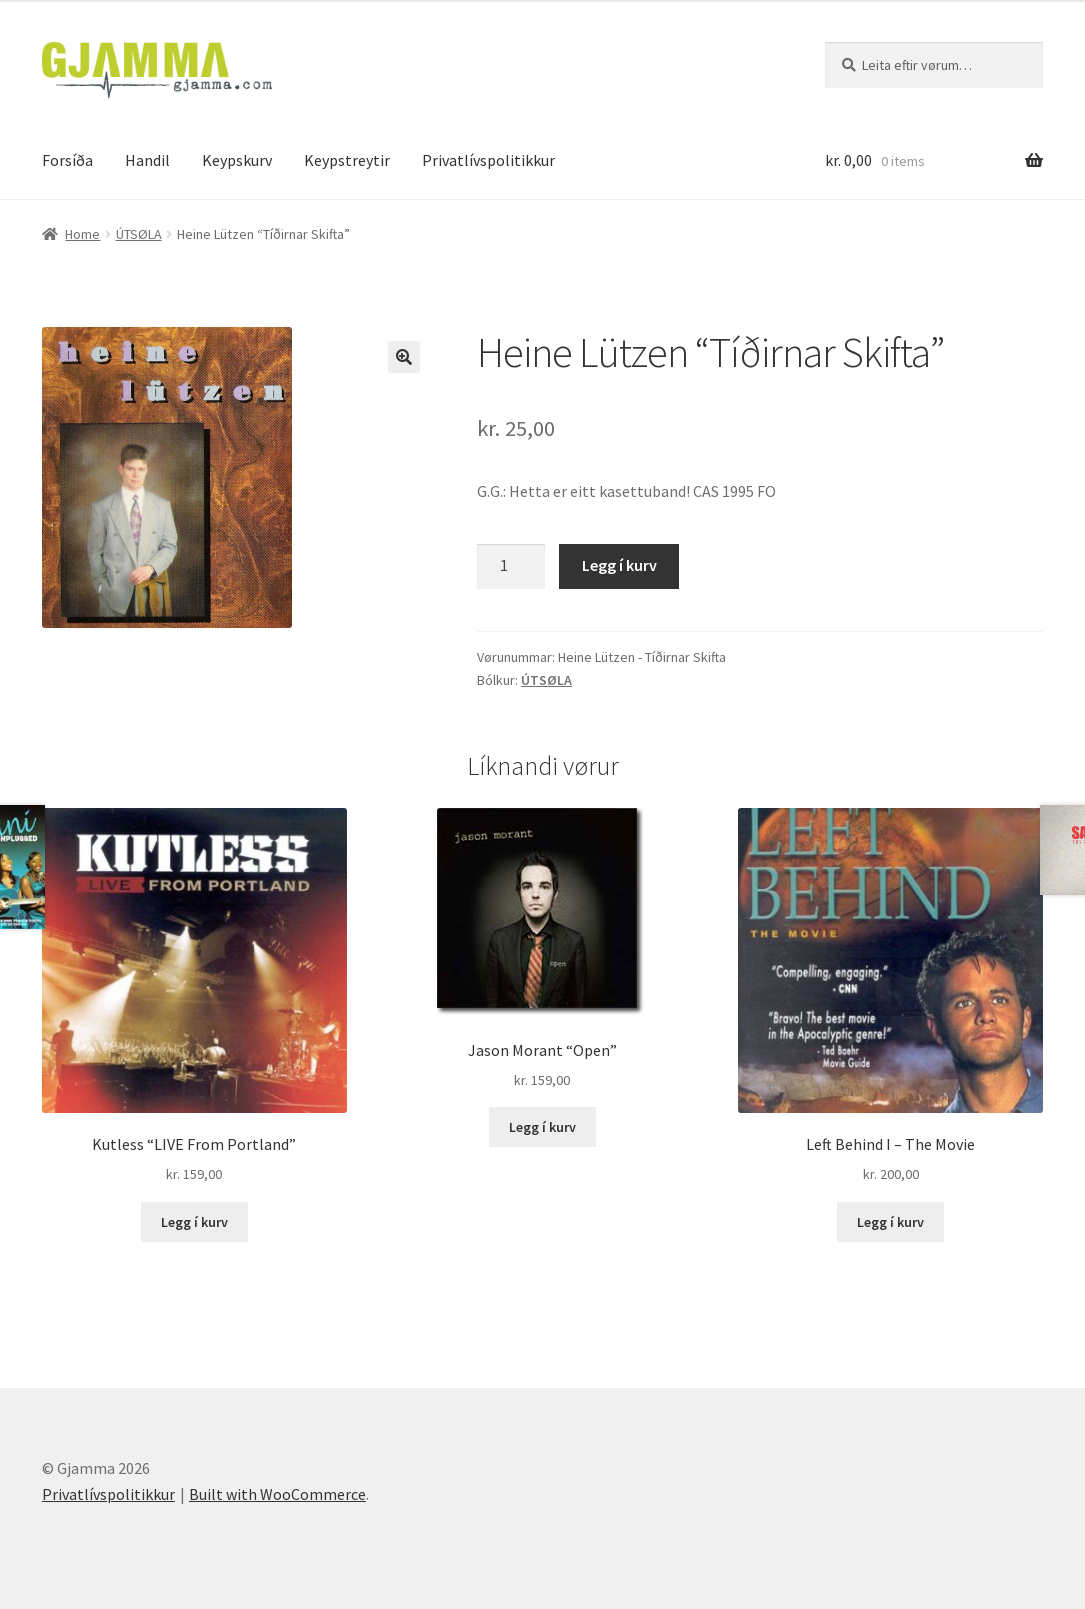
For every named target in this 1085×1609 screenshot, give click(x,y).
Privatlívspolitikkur (488, 160)
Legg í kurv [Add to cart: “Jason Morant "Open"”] (542, 1127)
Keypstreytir (347, 160)
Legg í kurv (619, 565)
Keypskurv (237, 160)
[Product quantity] (511, 567)
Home (82, 234)
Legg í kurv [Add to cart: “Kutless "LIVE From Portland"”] (194, 1222)
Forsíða (67, 160)
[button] (404, 357)
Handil (147, 160)
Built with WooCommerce (277, 1494)
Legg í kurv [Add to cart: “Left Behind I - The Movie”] (890, 1222)
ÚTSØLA (139, 234)
